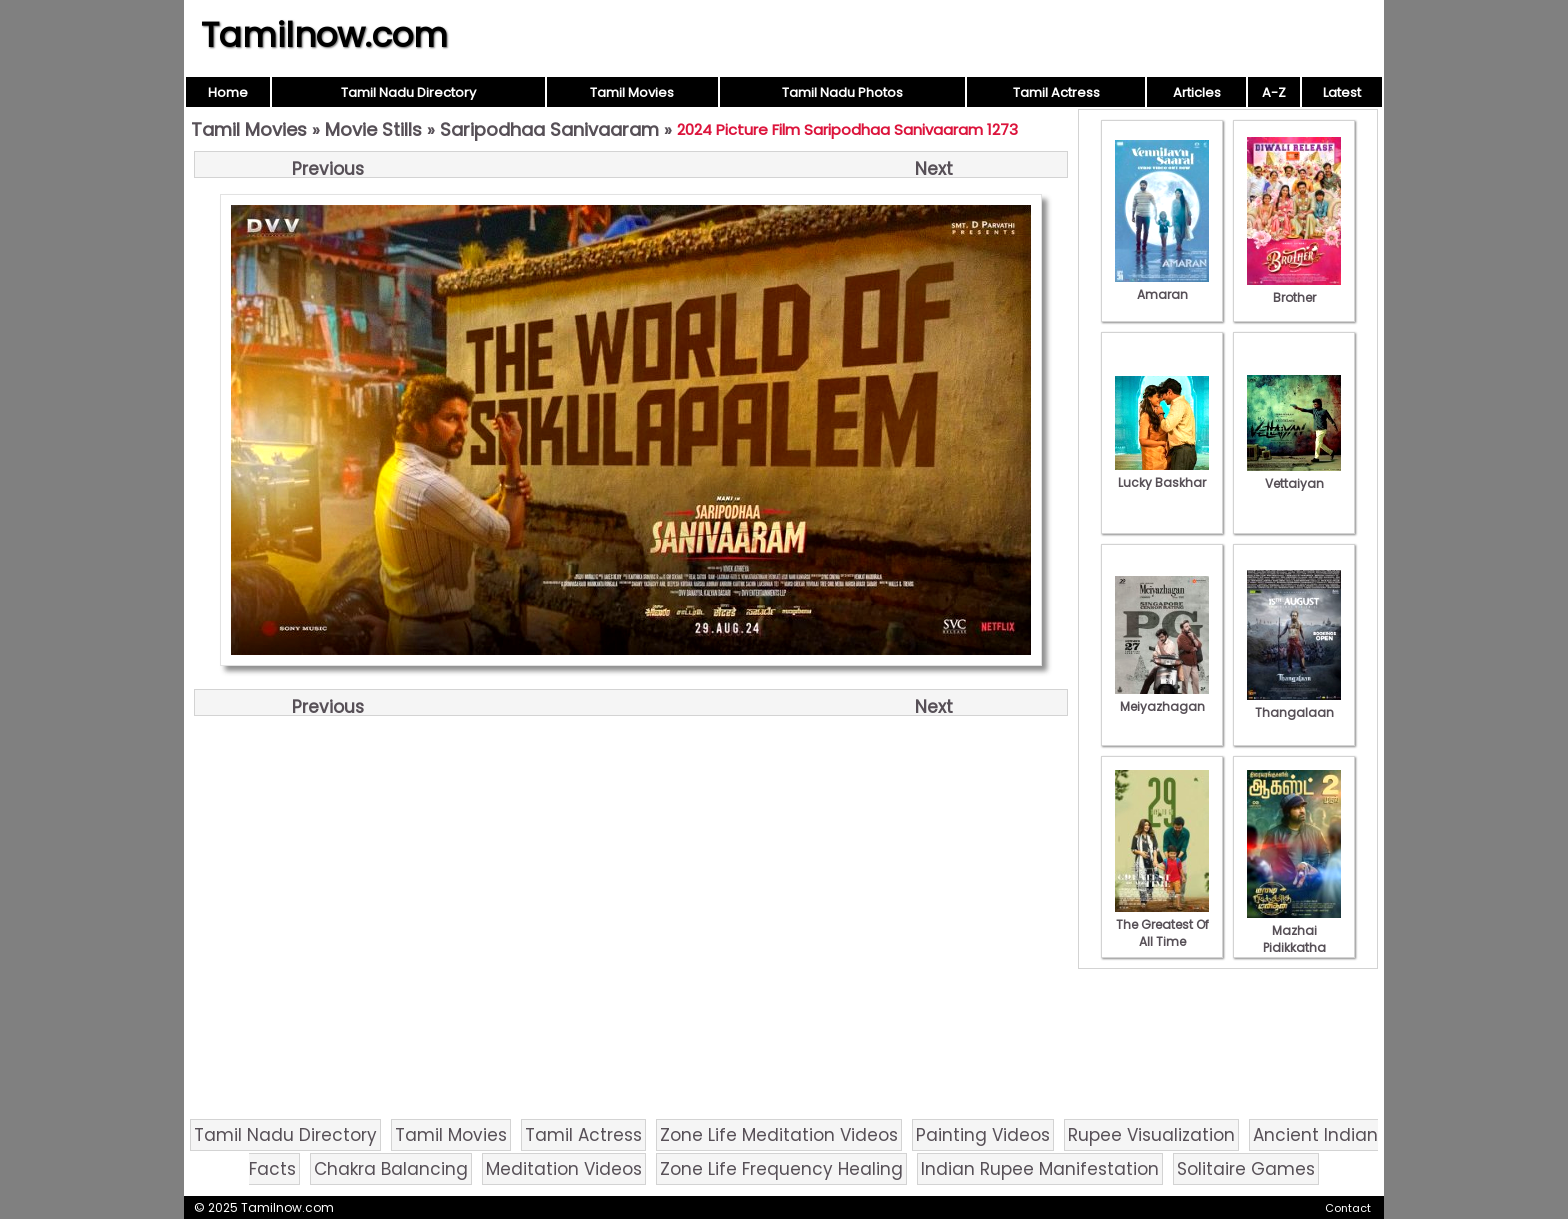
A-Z (1274, 92)
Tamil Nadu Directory (408, 92)
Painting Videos (983, 1135)
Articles (1197, 92)
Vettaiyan (1294, 475)
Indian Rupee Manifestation (1040, 1169)
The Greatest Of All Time (1162, 924)
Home (228, 92)
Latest (1342, 92)
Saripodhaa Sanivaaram (549, 129)
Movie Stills (373, 129)
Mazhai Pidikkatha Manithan (1294, 939)
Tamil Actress (1056, 92)
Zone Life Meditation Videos (779, 1135)
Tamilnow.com (324, 35)
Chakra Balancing (391, 1169)
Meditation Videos (564, 1169)
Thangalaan (1294, 704)
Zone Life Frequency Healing (781, 1169)
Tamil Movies (632, 92)
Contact (1348, 1208)
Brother (1294, 289)
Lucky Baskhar (1162, 474)
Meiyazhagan (1162, 698)
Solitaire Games (1246, 1169)
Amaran (1162, 286)
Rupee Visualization (1151, 1135)
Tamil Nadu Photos (842, 92)
